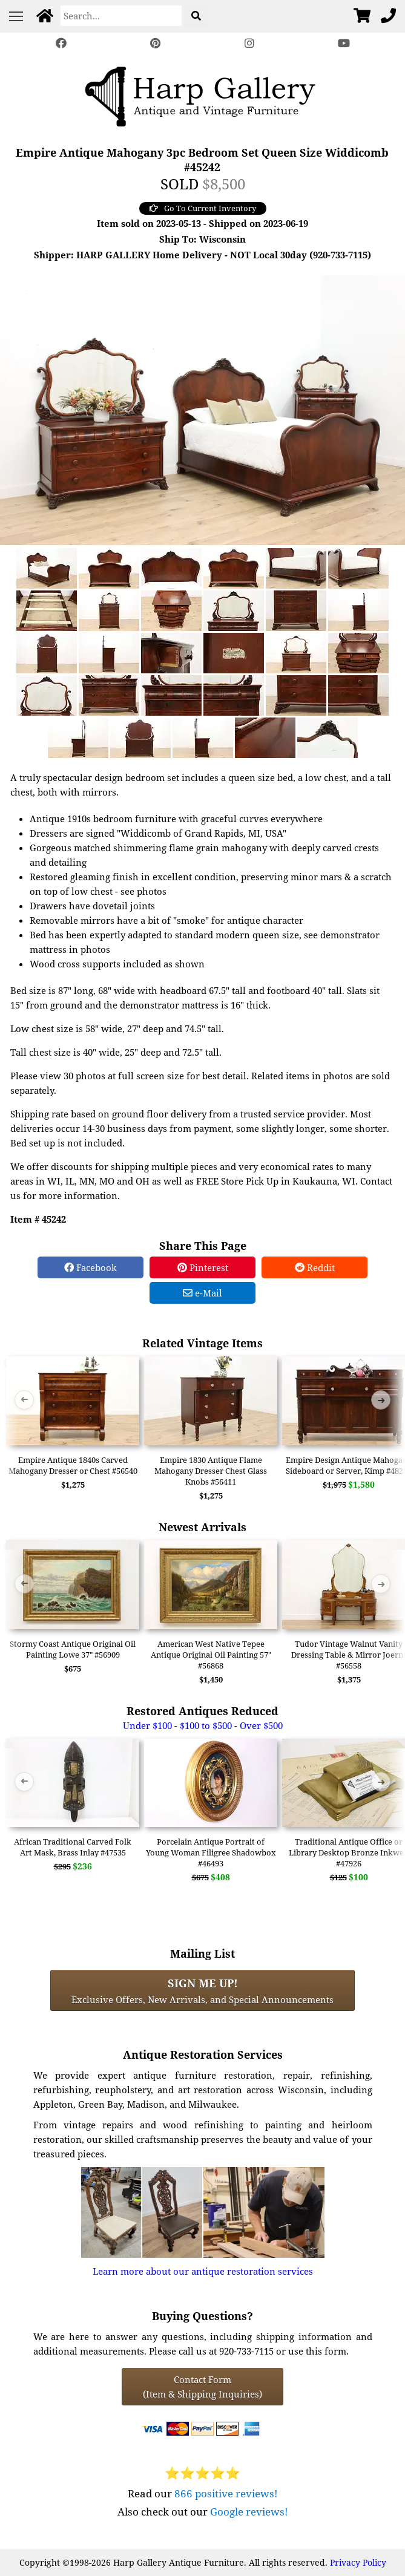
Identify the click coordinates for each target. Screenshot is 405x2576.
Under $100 (147, 1725)
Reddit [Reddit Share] (315, 1267)
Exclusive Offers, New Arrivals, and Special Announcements (202, 1990)
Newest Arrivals (202, 1526)
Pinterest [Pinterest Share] (202, 1267)
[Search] (121, 15)
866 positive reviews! (226, 2493)
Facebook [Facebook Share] (90, 1267)
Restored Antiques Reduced (202, 1710)
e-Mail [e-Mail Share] (202, 1293)
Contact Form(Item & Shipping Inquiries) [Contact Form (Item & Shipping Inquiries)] (202, 2386)
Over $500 (261, 1725)
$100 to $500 (206, 1725)
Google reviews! (249, 2512)
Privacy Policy (358, 2562)
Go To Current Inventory (203, 208)
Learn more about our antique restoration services (203, 2271)
